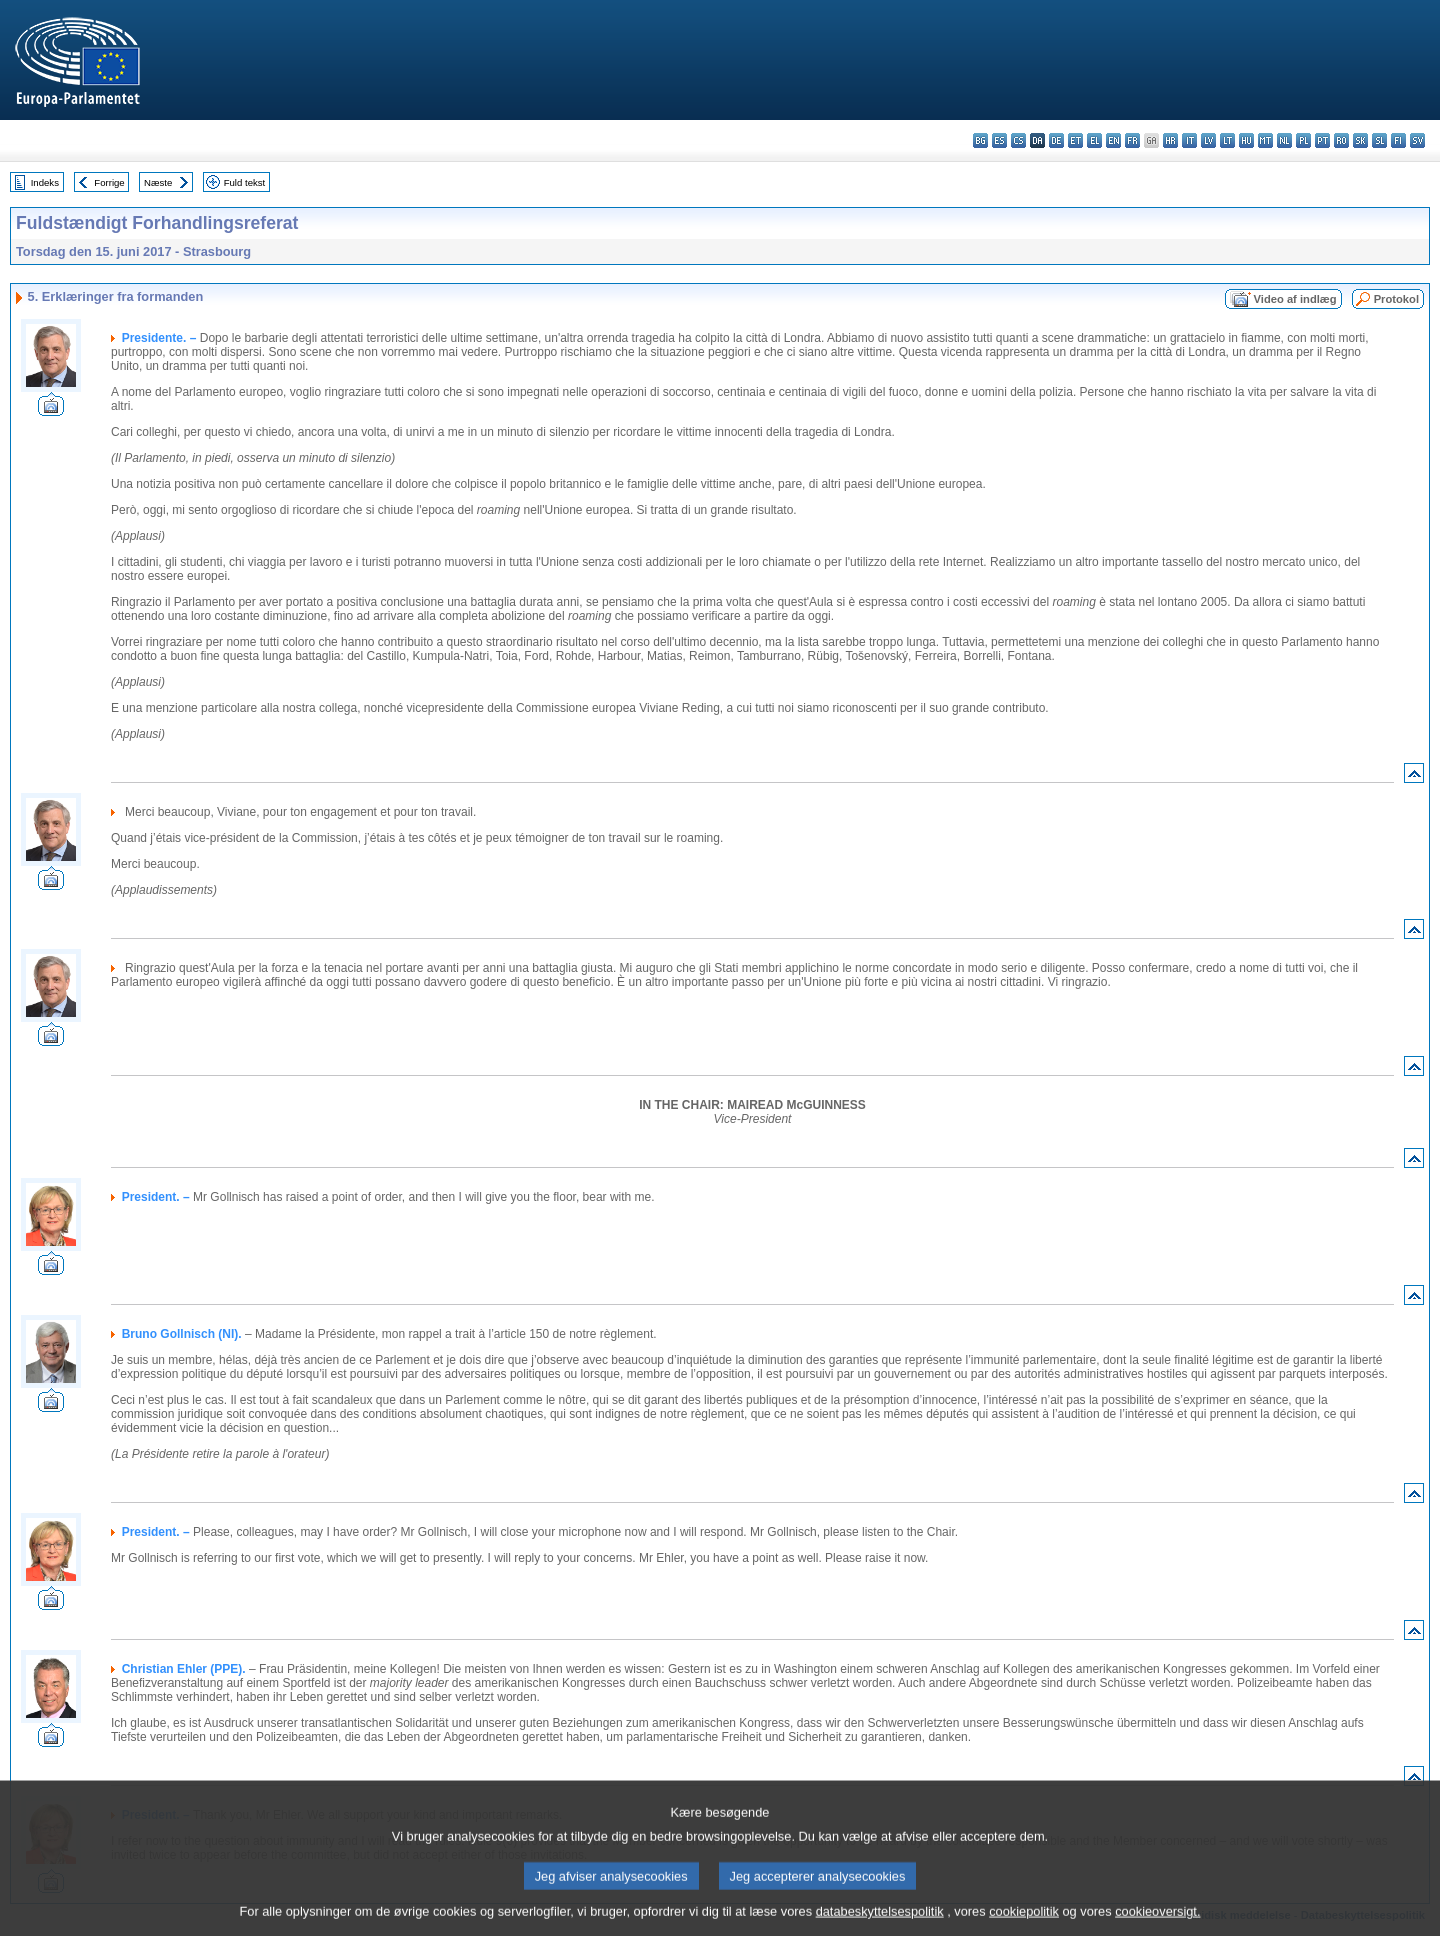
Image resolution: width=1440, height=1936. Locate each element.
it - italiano (1189, 140)
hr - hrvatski (1170, 140)
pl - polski (1303, 140)
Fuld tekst (245, 182)
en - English (1113, 140)
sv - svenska (1417, 140)
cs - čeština (1018, 140)
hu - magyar (1246, 140)
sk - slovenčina (1360, 140)
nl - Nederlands (1284, 140)
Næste (158, 182)
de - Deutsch (1056, 140)
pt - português (1322, 140)
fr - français (1132, 140)
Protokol (1396, 299)
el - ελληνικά (1094, 140)
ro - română (1341, 140)
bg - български (980, 140)
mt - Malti (1265, 140)
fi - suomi (1398, 140)
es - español (999, 140)
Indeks (45, 182)
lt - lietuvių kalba (1227, 140)
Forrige (109, 182)
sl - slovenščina (1379, 140)
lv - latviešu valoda (1208, 140)
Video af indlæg (1295, 299)
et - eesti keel (1075, 140)
